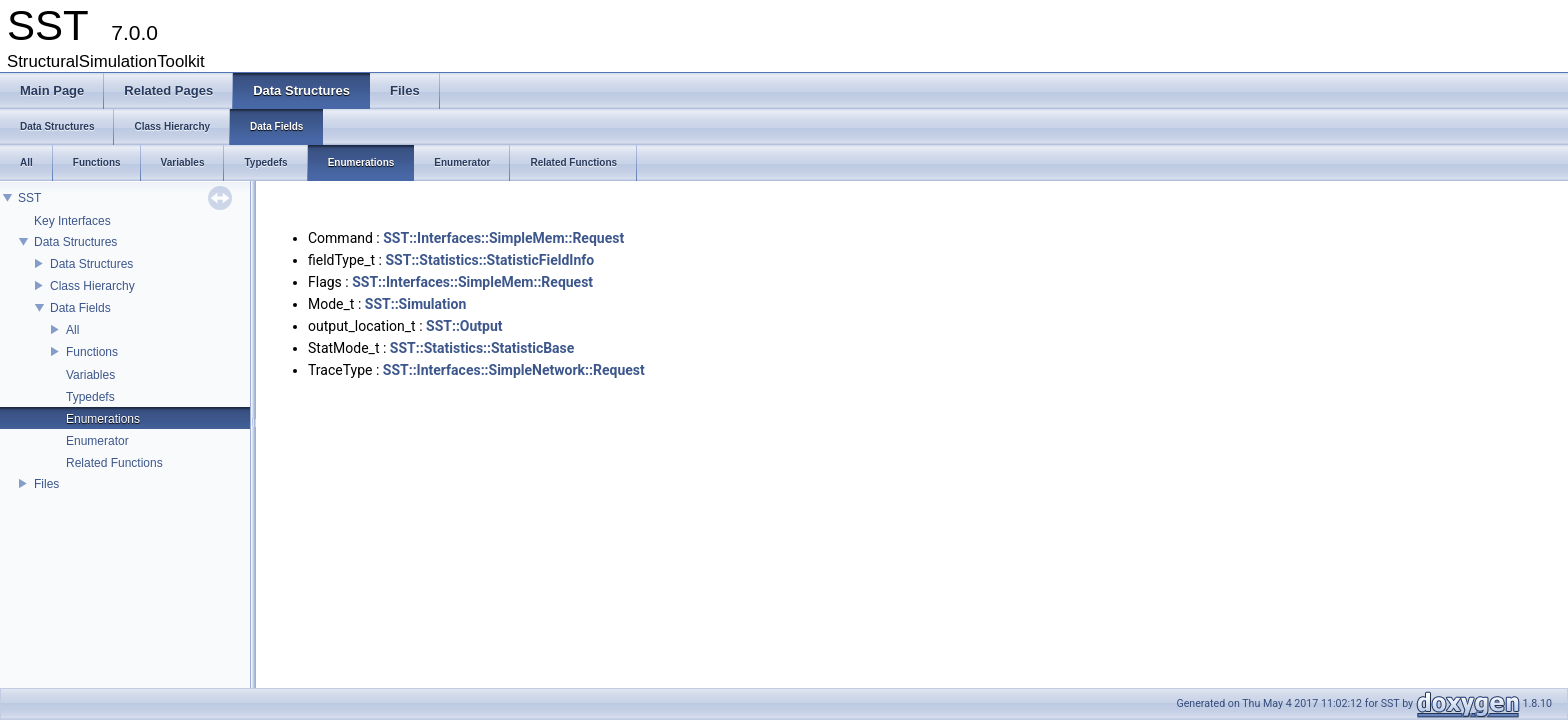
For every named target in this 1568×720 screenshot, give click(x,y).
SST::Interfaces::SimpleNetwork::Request (514, 370)
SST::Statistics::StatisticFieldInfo (490, 260)
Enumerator (97, 441)
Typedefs (90, 397)
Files (46, 484)
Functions (92, 352)
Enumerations (103, 419)
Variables (90, 375)
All (72, 330)
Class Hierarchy (92, 286)
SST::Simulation (416, 304)
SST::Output (464, 326)
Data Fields (80, 308)
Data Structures (75, 242)
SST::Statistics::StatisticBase (482, 348)
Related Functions (114, 463)
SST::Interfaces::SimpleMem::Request (503, 238)
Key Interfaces (72, 221)
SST (29, 198)
